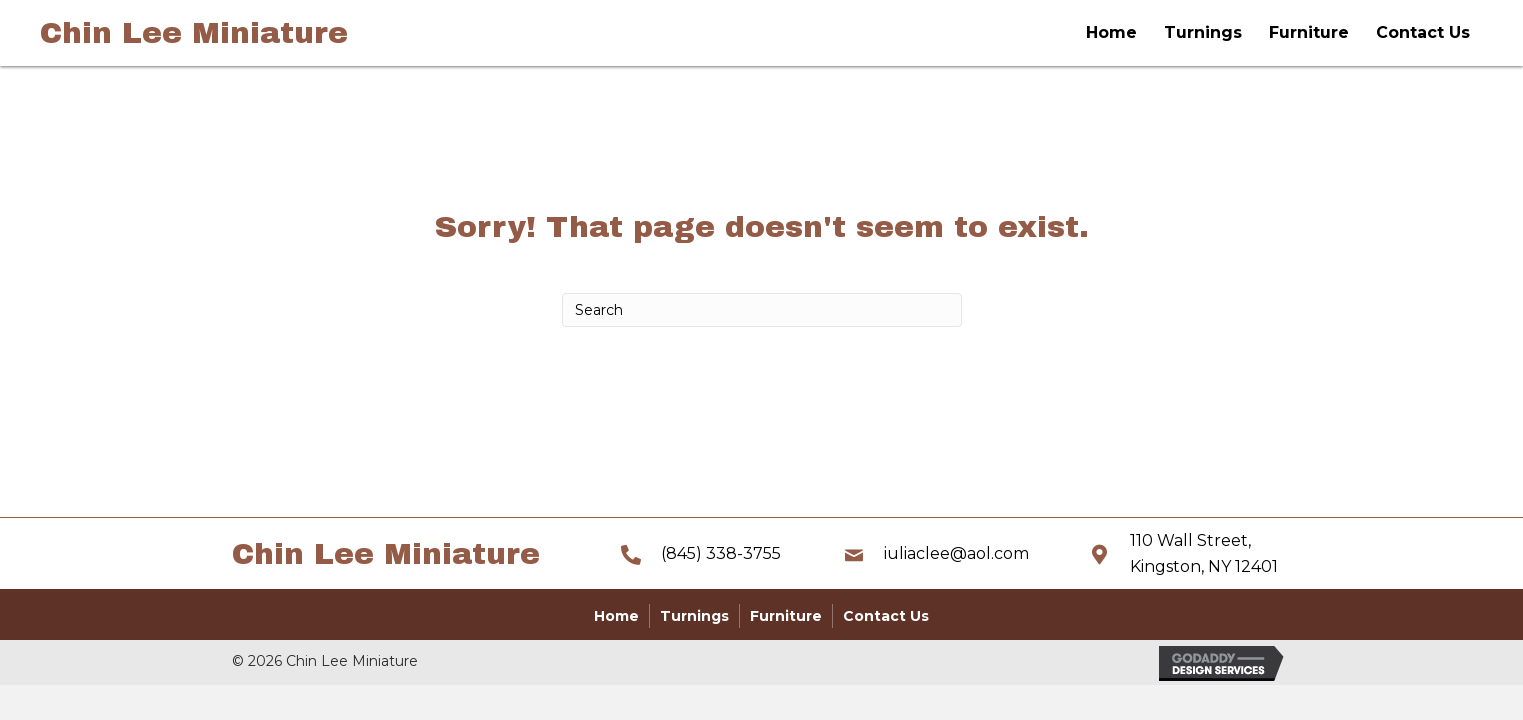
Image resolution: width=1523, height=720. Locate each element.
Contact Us (1423, 32)
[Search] (762, 310)
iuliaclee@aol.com (956, 553)
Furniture (1309, 32)
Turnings (1203, 32)
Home (1111, 32)
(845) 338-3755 (721, 553)
